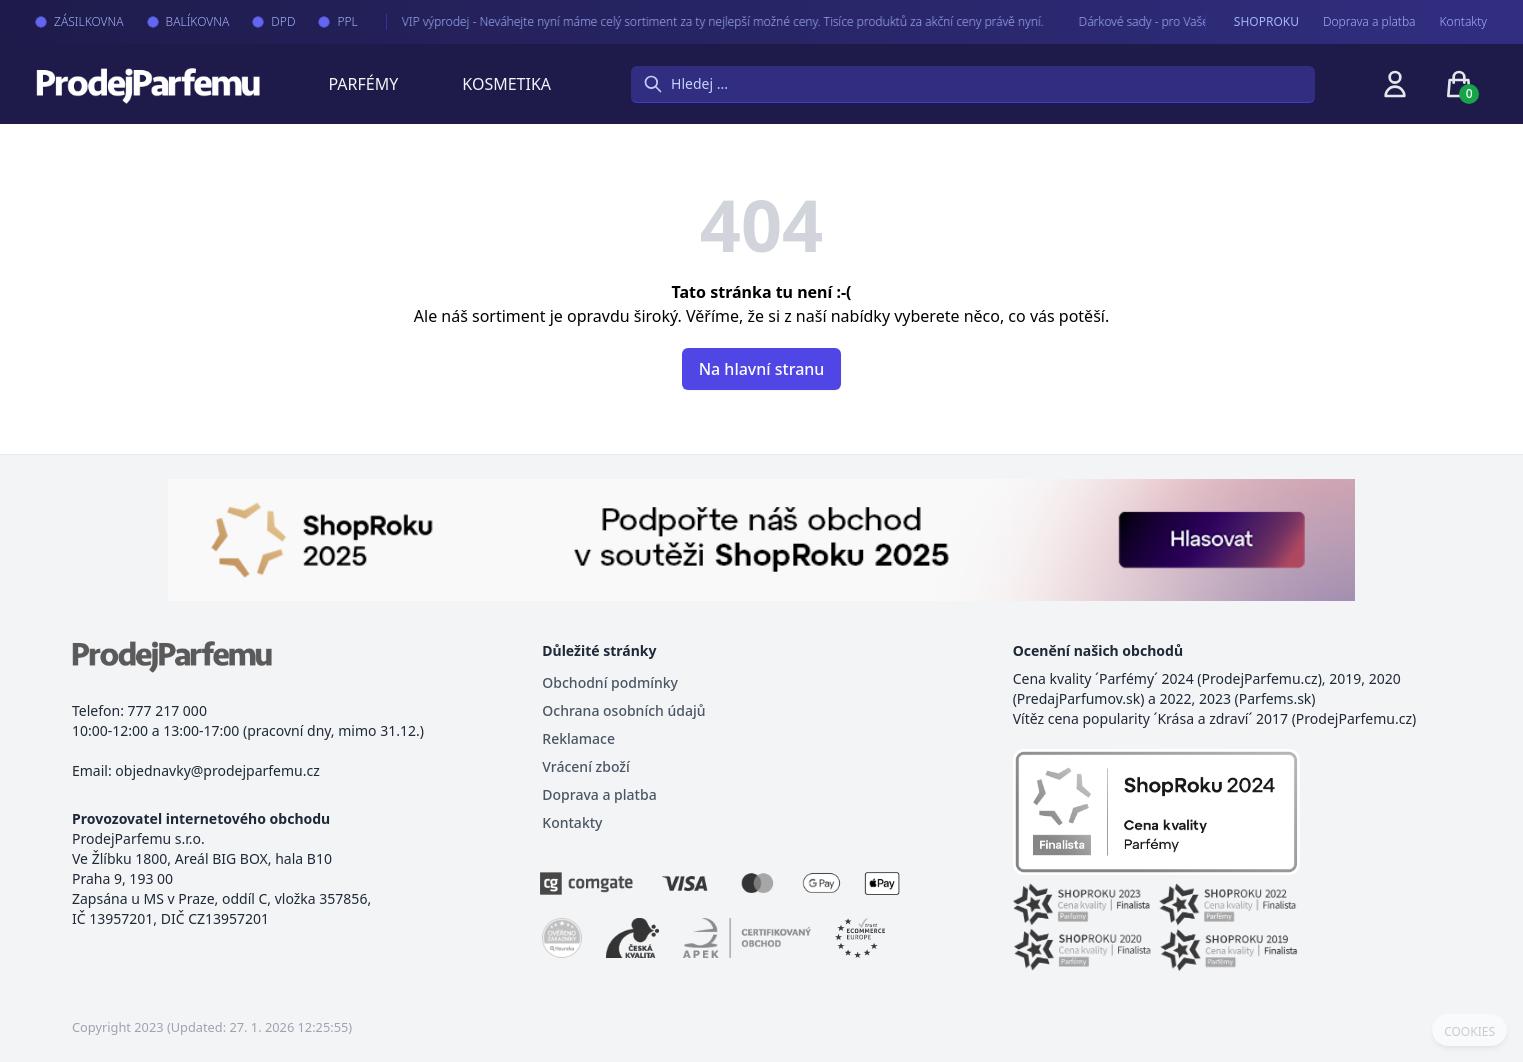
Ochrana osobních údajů (623, 710)
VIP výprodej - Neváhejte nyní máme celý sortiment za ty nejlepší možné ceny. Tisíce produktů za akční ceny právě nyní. (705, 21)
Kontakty (1463, 22)
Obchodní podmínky (610, 682)
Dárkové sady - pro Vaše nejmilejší (1152, 21)
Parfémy (363, 84)
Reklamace (578, 738)
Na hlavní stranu (762, 369)
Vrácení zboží (585, 766)
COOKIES (1469, 1032)
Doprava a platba (1369, 22)
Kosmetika (506, 84)
